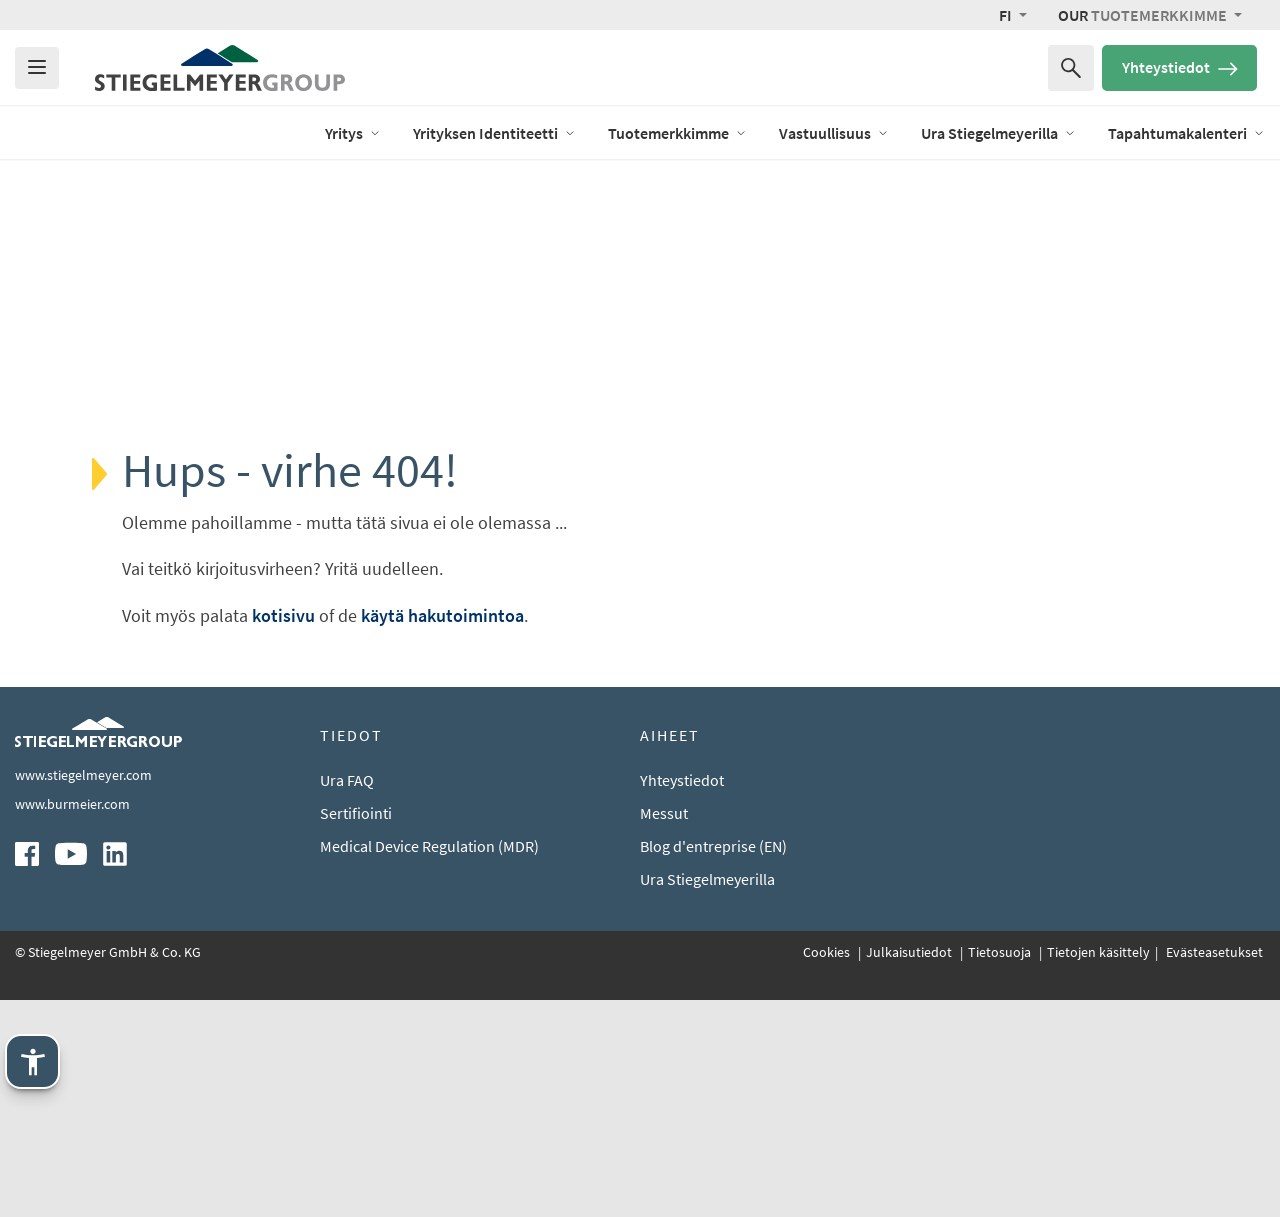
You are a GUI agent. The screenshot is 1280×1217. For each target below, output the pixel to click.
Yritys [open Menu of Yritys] (353, 133)
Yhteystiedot (1180, 67)
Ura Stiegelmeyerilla (707, 1097)
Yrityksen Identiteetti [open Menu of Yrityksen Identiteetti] (494, 133)
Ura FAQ (347, 998)
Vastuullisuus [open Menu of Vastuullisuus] (834, 133)
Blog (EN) (261, 132)
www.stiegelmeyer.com (83, 993)
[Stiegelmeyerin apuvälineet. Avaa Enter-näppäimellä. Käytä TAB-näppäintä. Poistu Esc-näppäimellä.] (32, 1061)
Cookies (828, 1170)
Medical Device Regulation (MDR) (429, 1064)
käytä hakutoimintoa (442, 615)
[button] (1013, 15)
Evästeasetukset (1213, 1170)
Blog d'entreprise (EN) (713, 1064)
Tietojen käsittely (1098, 1170)
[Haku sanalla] (1071, 68)
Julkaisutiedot (910, 1170)
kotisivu (283, 615)
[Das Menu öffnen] (37, 68)
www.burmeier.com (72, 1022)
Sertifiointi (356, 1031)
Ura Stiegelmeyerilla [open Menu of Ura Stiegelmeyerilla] (998, 133)
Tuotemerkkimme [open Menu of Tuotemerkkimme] (677, 133)
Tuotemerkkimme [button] (1144, 15)
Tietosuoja (1001, 1170)
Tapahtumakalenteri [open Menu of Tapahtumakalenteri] (1186, 133)
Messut (664, 1031)
